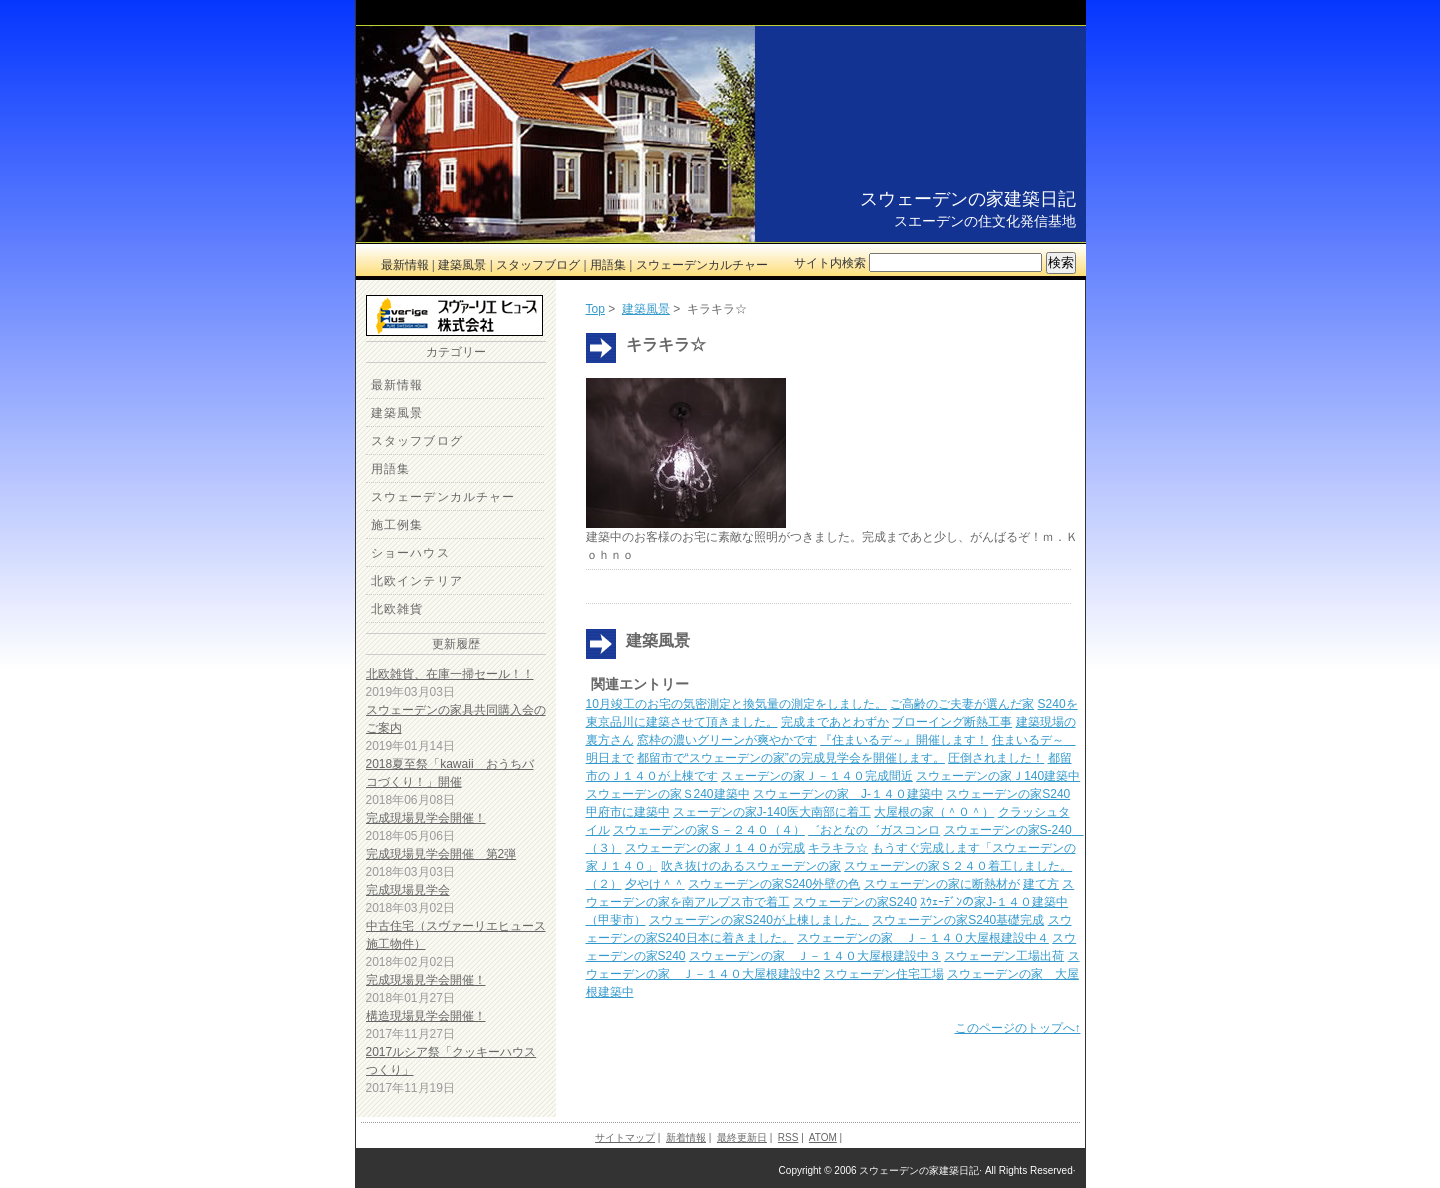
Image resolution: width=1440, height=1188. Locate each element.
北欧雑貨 (397, 609)
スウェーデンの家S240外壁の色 (774, 884)
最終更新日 (742, 1137)
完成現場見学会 (408, 890)
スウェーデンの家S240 (855, 902)
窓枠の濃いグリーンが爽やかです (727, 740)
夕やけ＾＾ (655, 884)
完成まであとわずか (835, 722)
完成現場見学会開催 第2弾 (441, 854)
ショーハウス (410, 553)
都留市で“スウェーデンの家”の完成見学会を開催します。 (791, 758)
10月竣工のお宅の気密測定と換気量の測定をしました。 (736, 704)
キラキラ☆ (838, 848)
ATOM (823, 1137)
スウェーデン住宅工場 (884, 974)
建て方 (1041, 884)
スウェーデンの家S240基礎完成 (958, 920)
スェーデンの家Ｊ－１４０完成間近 (817, 776)
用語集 (608, 265)
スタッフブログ (538, 265)
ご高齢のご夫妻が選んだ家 (962, 704)
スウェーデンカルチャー (702, 265)
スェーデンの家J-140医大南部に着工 (772, 812)
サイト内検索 (830, 263)
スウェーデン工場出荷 (1004, 956)
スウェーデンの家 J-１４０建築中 (848, 794)
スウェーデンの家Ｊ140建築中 (998, 776)
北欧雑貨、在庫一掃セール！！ (450, 674)
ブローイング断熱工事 (952, 722)
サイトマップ (625, 1137)
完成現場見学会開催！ (426, 818)
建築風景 (462, 265)
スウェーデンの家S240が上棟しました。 (759, 920)
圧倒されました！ (996, 758)
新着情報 (686, 1137)
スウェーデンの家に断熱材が (942, 884)
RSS (788, 1137)
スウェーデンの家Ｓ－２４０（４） (709, 830)
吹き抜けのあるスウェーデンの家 (751, 866)
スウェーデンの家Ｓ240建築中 (668, 794)
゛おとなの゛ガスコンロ (874, 830)
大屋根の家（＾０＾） (934, 812)
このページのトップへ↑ (1018, 1028)
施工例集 (397, 525)
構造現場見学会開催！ (426, 1016)
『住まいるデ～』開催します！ (904, 740)
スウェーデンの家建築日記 (968, 199)
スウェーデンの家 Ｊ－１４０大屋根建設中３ (815, 956)
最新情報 (405, 265)
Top (595, 309)
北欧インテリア (417, 581)
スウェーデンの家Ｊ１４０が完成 (715, 848)
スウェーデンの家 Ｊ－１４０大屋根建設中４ (923, 938)
